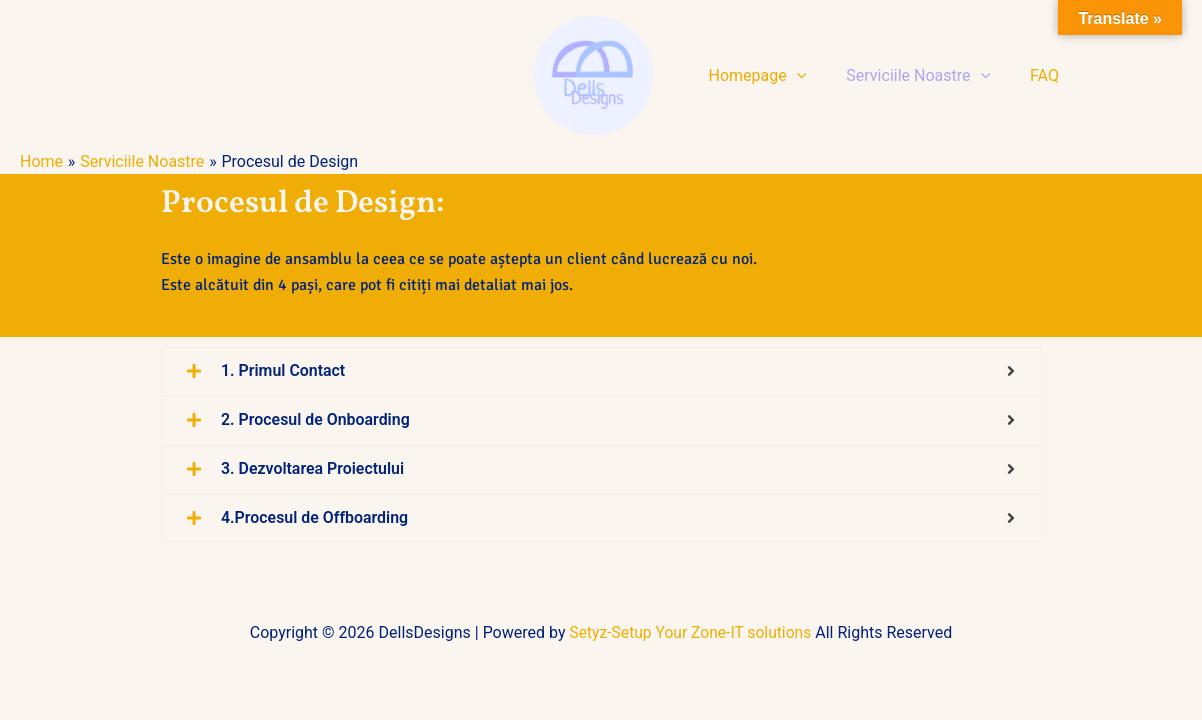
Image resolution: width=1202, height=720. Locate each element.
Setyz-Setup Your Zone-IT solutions (691, 632)
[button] (793, 76)
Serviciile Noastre (906, 76)
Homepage (754, 76)
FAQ (1024, 75)
